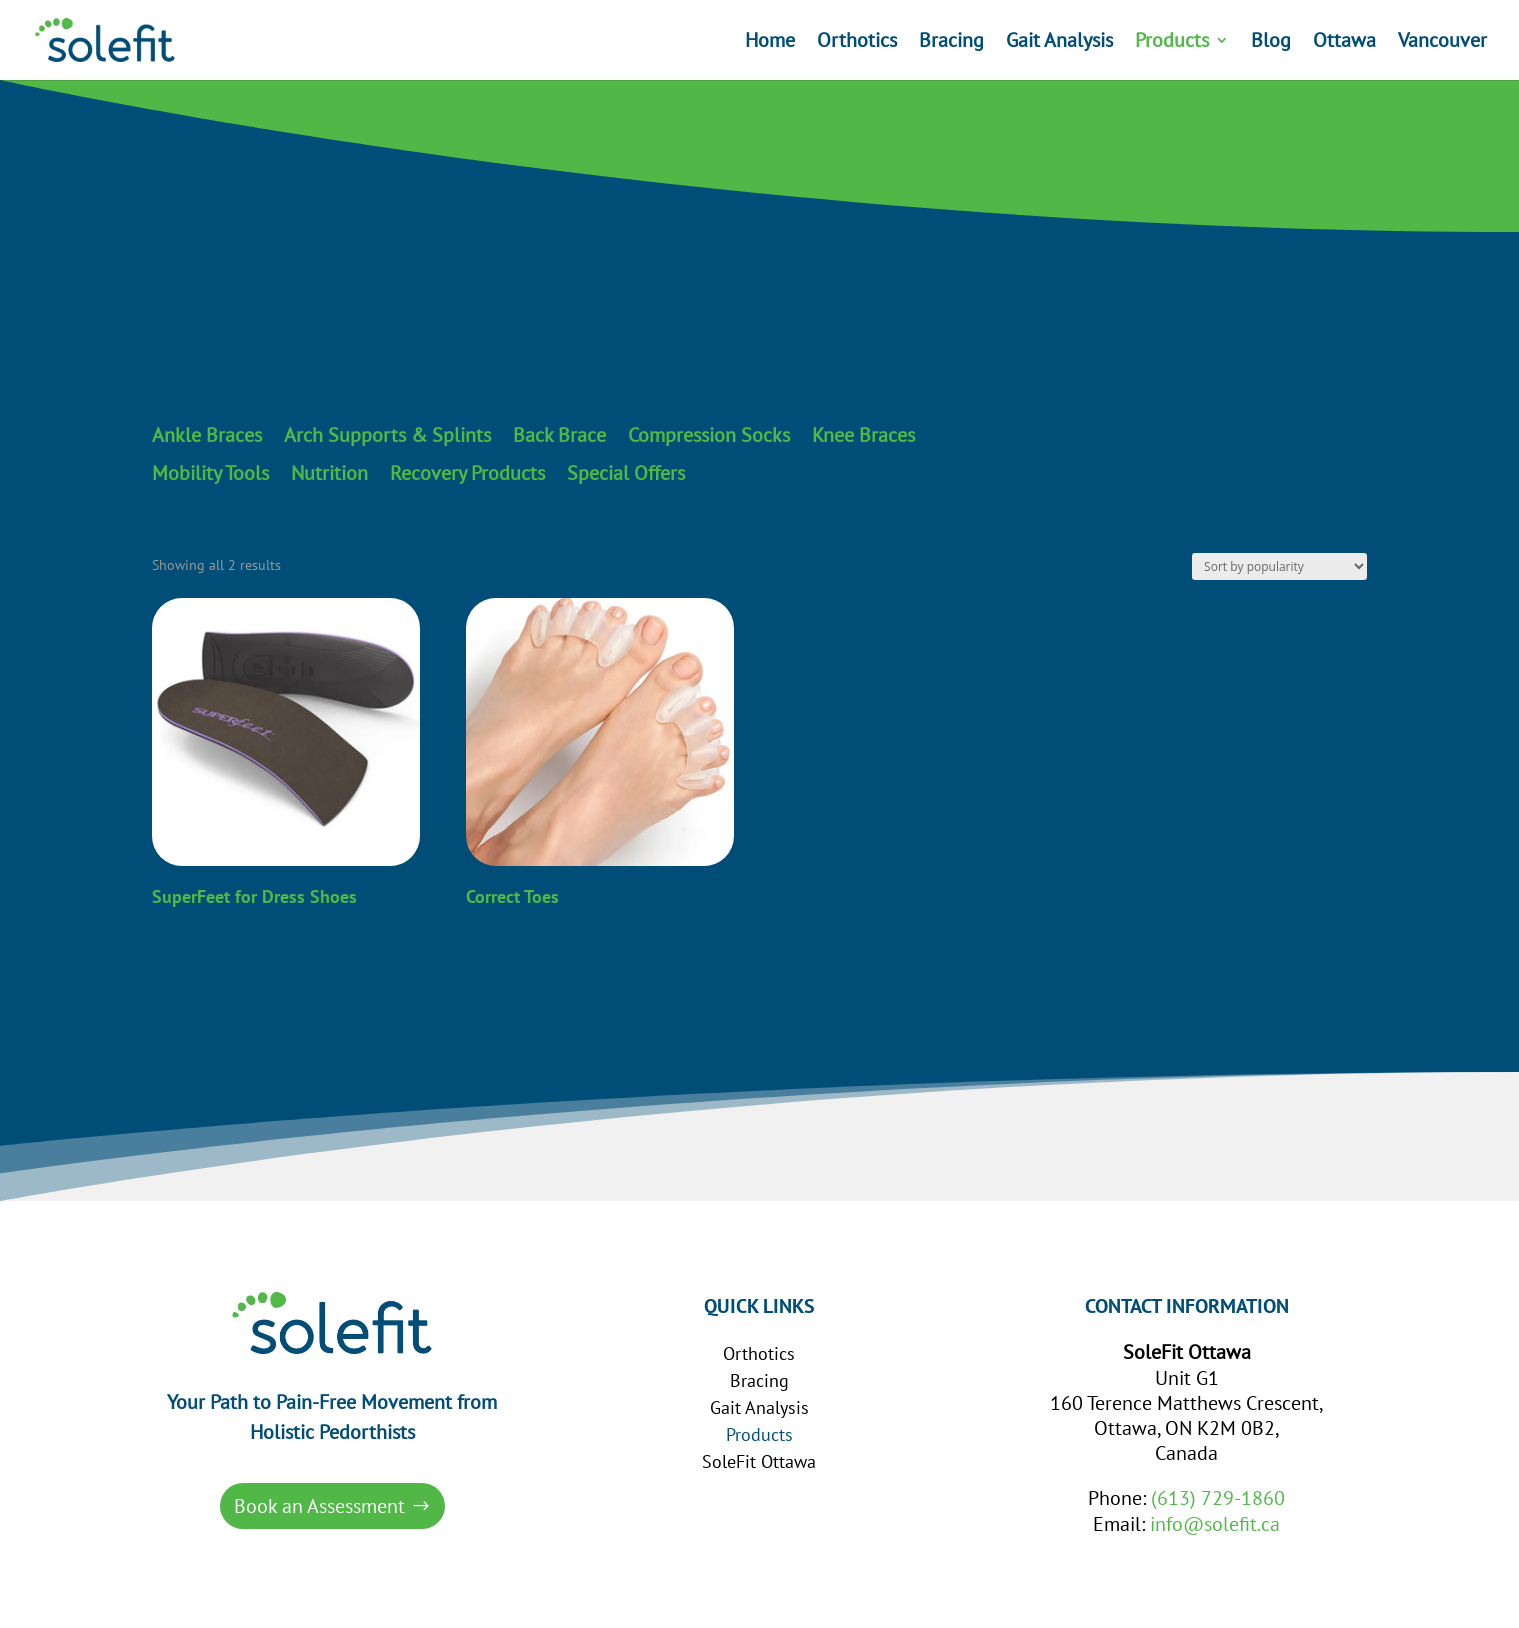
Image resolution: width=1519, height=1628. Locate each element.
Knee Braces (863, 436)
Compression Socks (709, 436)
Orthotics (857, 43)
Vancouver (1442, 43)
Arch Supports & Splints (387, 436)
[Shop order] (1279, 566)
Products (1172, 43)
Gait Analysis (1059, 43)
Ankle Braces (207, 436)
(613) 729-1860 (1218, 1498)
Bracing (951, 43)
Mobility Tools (210, 474)
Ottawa (1344, 43)
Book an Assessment (319, 1506)
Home (770, 43)
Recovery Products (467, 474)
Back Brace (559, 436)
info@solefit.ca (1215, 1524)
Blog (1271, 43)
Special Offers (626, 474)
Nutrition (329, 474)
